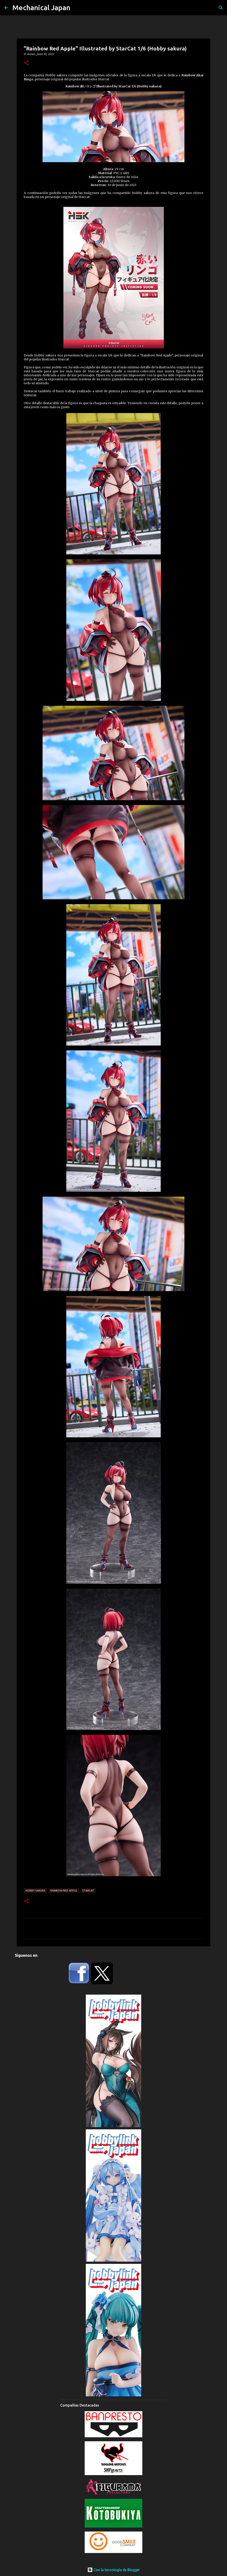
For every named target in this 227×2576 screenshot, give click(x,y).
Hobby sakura (35, 1890)
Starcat (88, 1890)
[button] (26, 63)
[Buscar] (220, 7)
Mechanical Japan (41, 8)
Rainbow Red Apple (63, 1890)
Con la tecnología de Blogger (113, 2570)
